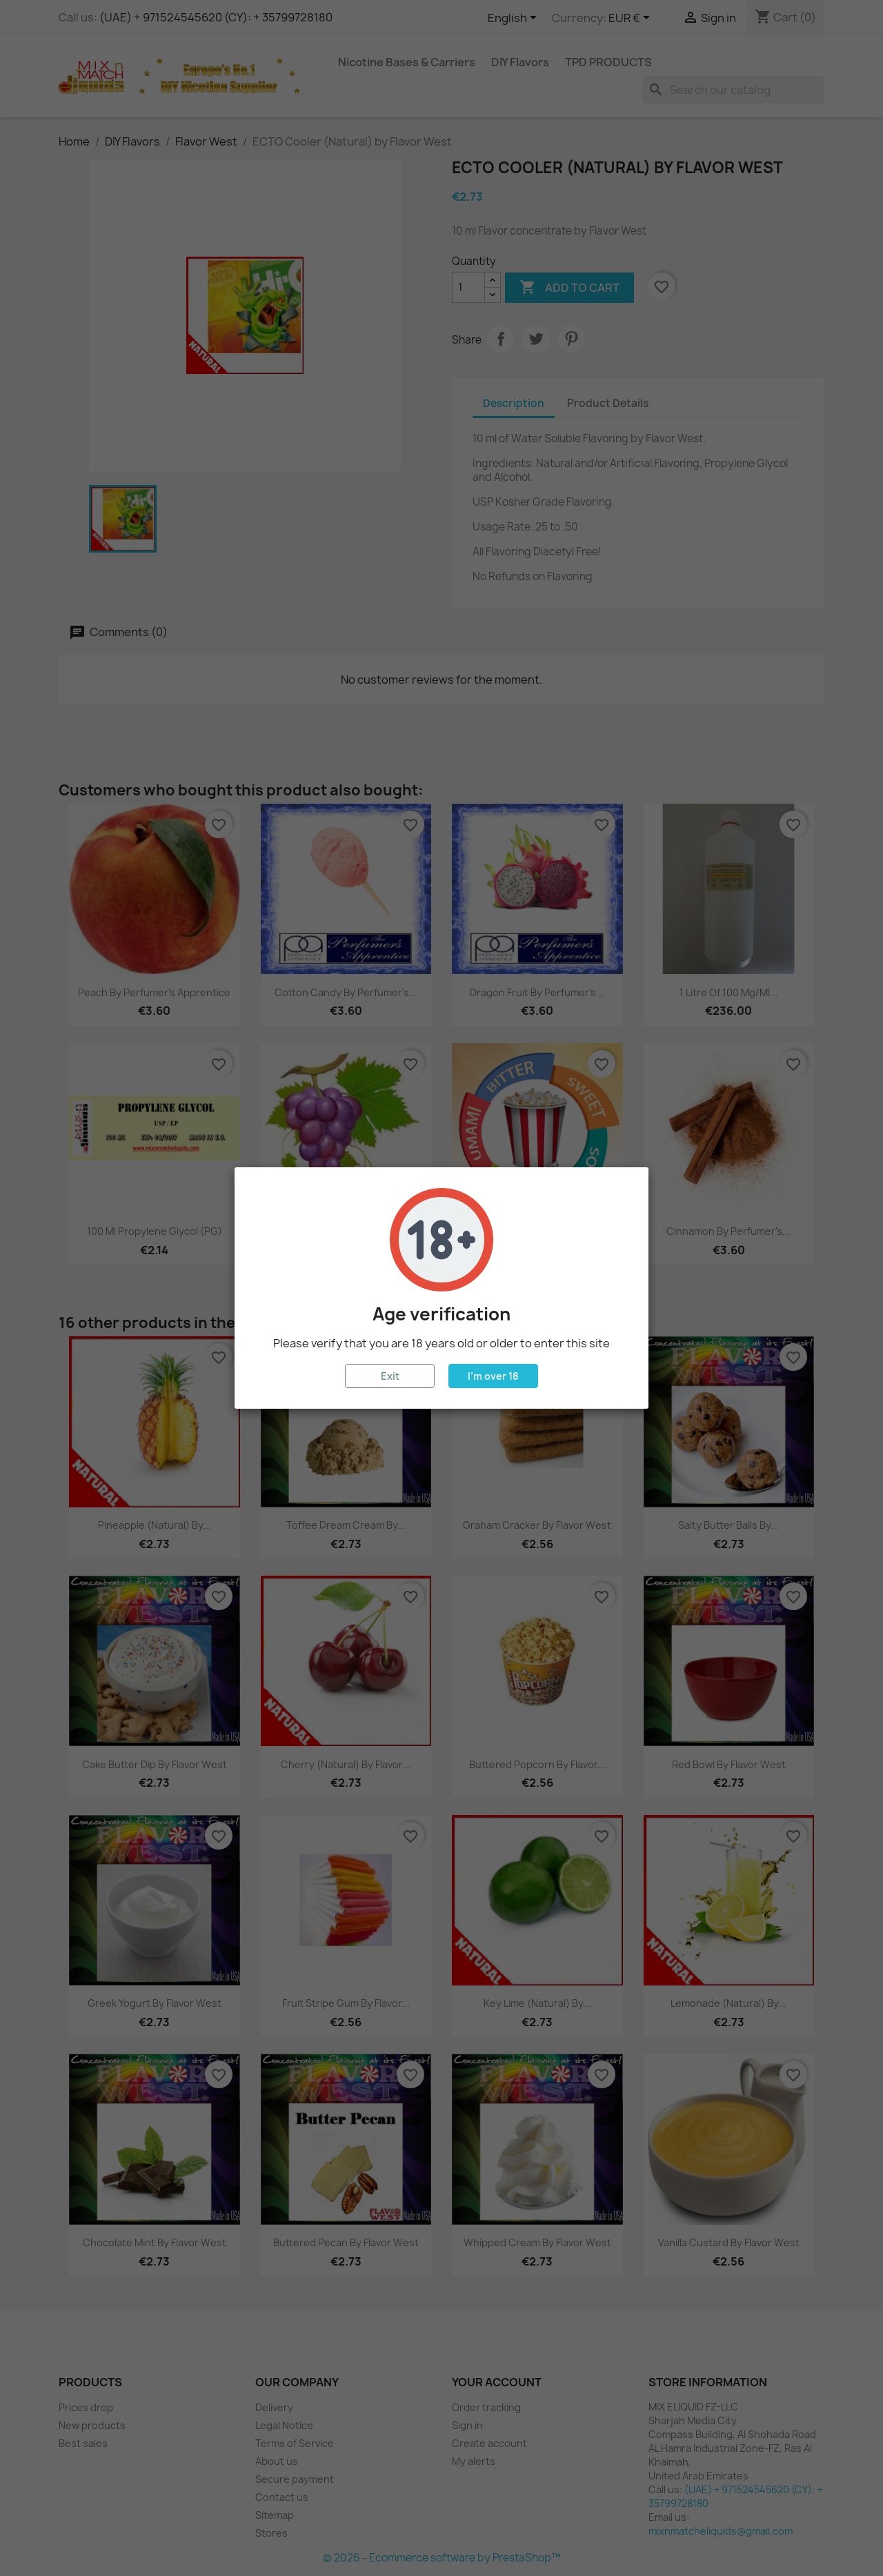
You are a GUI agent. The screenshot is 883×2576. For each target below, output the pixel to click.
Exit (390, 1376)
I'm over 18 (493, 1376)
